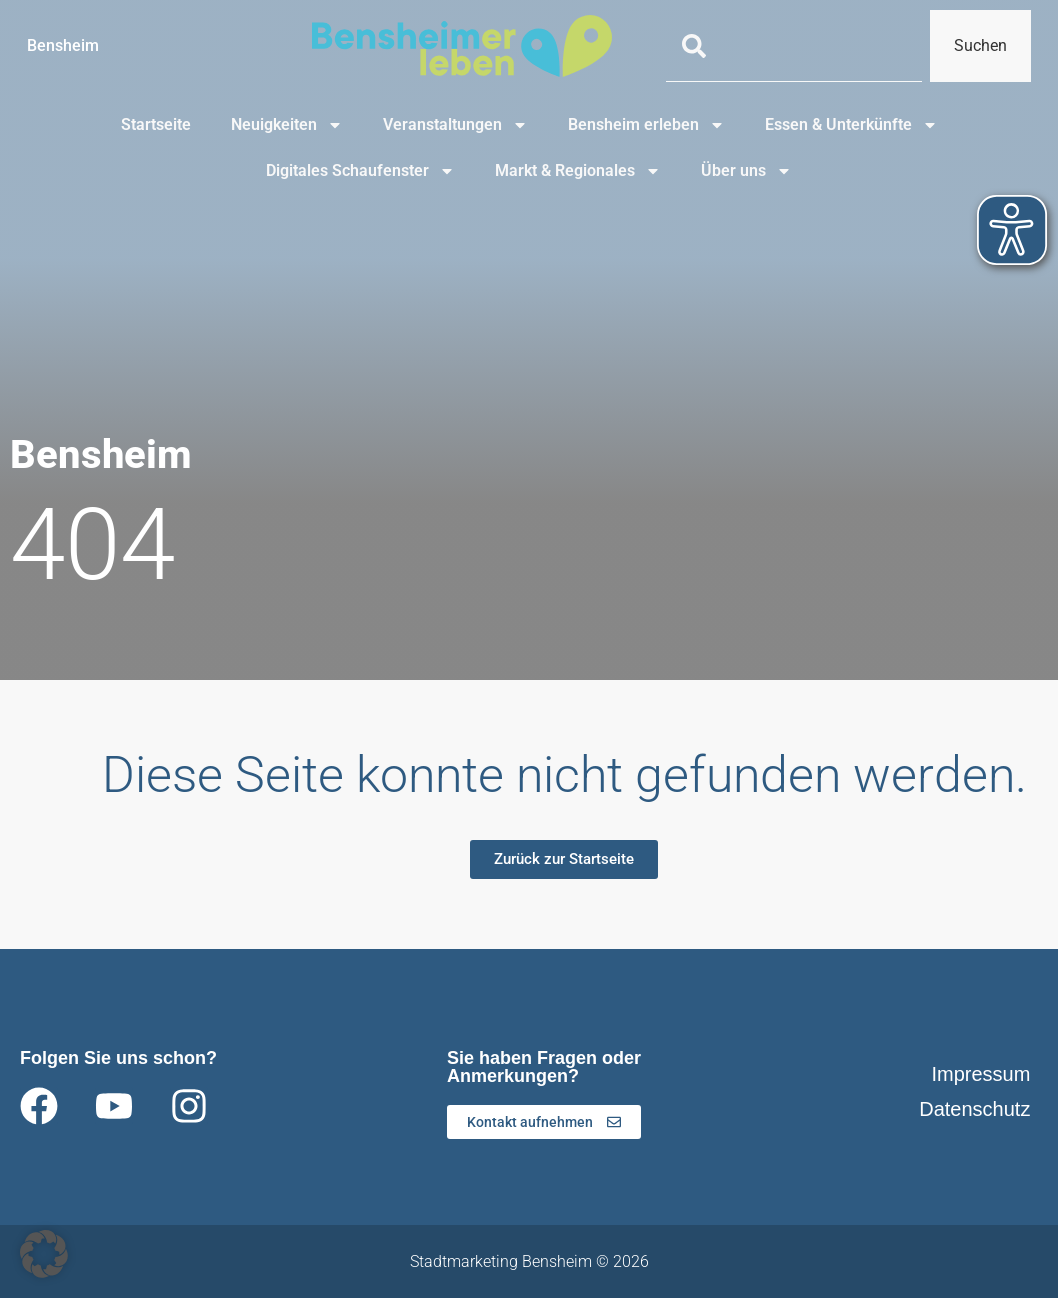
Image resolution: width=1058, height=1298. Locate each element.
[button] (44, 1254)
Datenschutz (974, 1109)
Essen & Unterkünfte (851, 125)
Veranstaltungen (455, 125)
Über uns (746, 171)
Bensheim (63, 45)
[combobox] (793, 46)
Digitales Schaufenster (360, 171)
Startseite (156, 124)
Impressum (980, 1074)
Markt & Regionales (578, 171)
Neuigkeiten (287, 125)
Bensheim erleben (646, 125)
